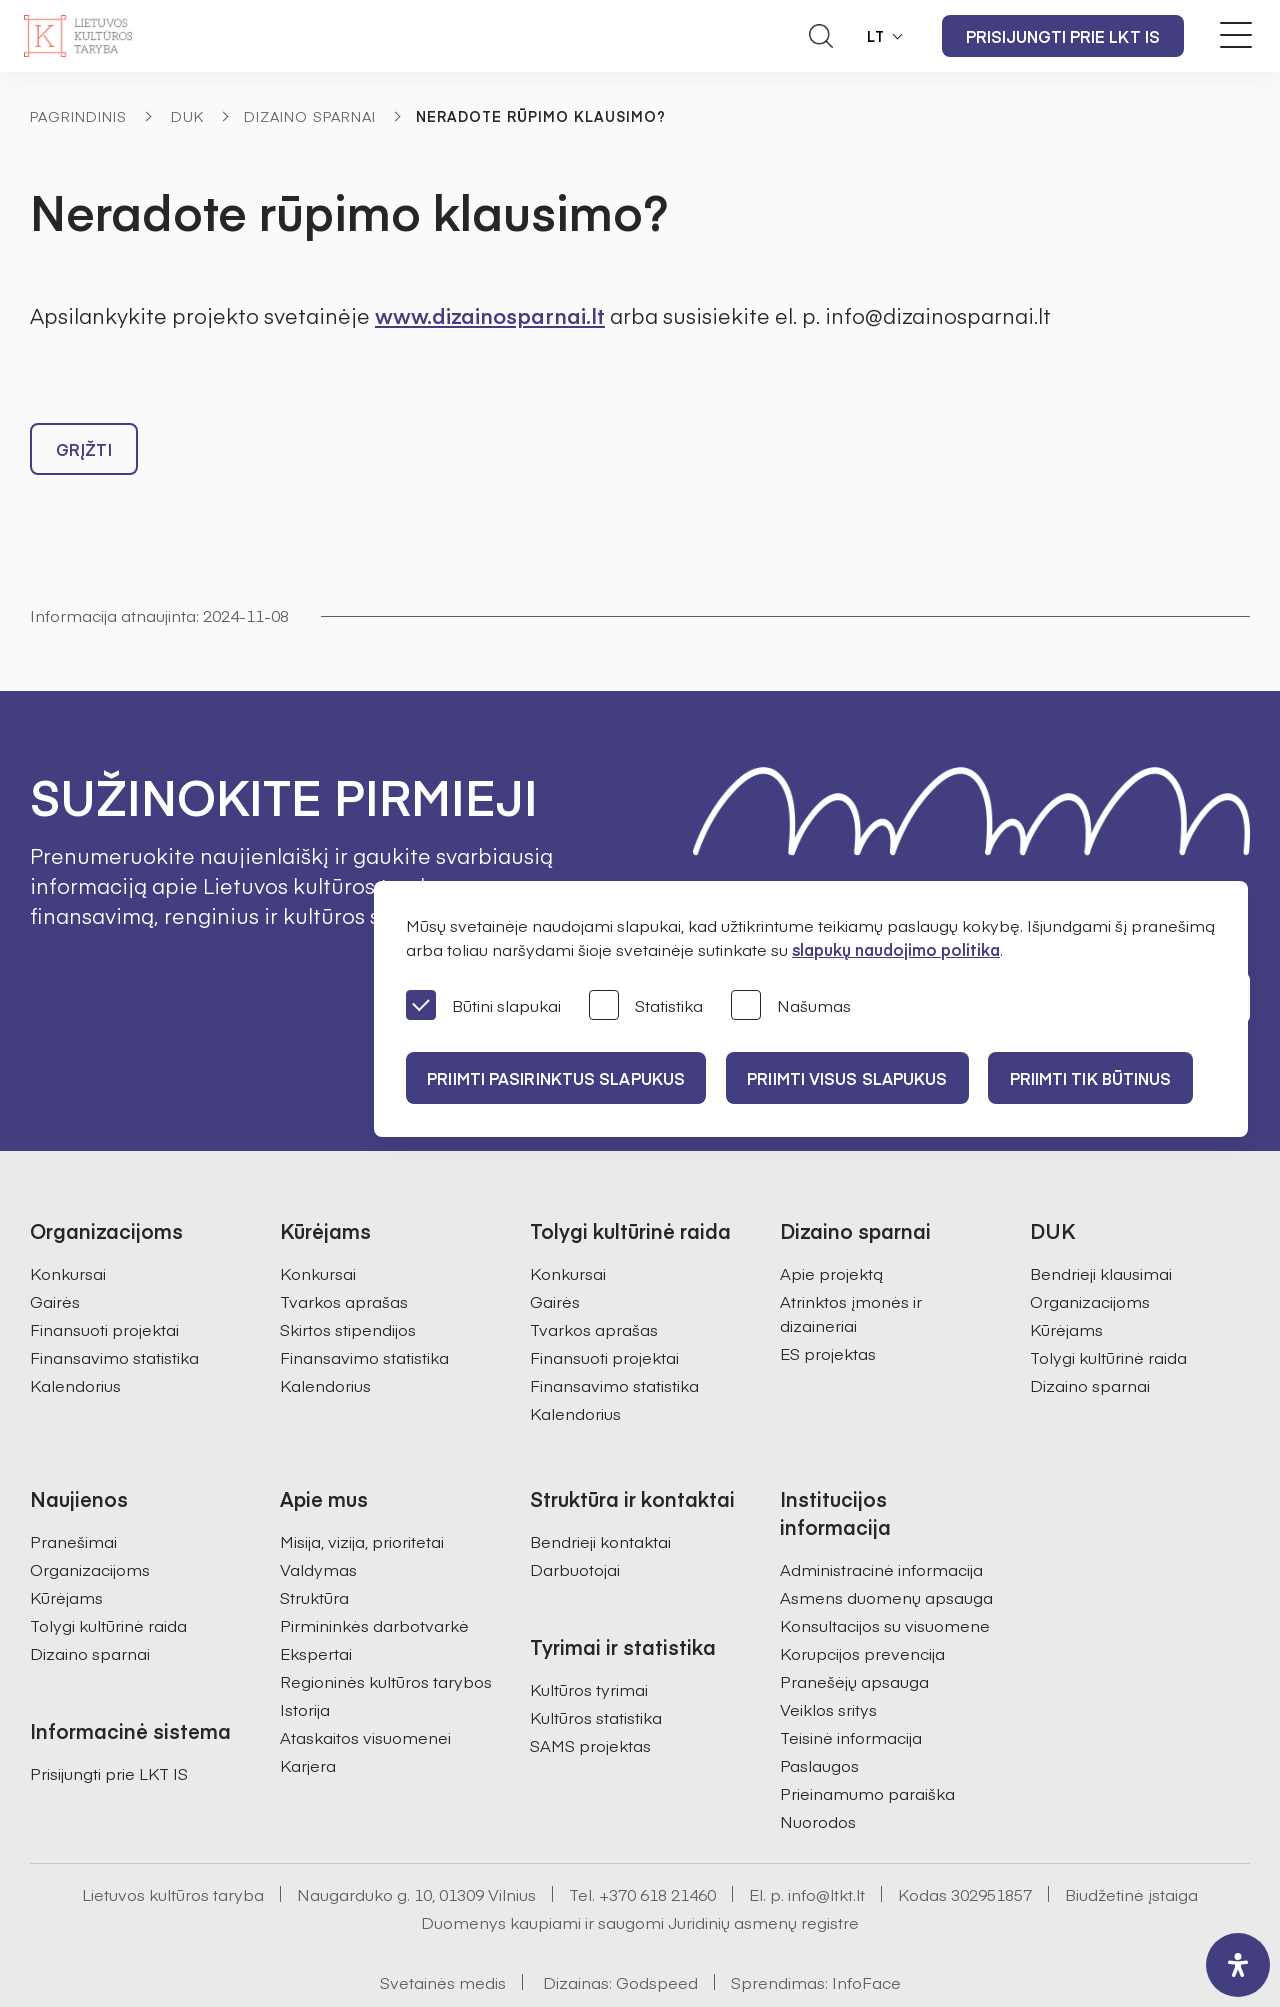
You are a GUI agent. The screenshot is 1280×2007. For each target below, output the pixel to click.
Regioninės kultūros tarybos (386, 1632)
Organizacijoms (1090, 1252)
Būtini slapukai (483, 1006)
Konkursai (68, 1224)
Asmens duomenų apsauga (886, 1548)
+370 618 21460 (657, 1845)
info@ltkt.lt (826, 1845)
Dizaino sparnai (310, 116)
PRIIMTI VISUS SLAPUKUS (858, 1078)
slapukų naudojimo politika (896, 949)
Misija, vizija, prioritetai (362, 1492)
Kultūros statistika (596, 1668)
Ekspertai (316, 1604)
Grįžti (84, 454)
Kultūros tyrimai (589, 1640)
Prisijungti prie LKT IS (1063, 36)
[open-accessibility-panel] (1238, 1965)
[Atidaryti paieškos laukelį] (821, 36)
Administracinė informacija (881, 1520)
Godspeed (657, 1933)
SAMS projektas (590, 1696)
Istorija (305, 1660)
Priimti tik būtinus (1109, 1078)
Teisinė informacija (851, 1688)
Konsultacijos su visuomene (885, 1576)
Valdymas (318, 1520)
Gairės (55, 1252)
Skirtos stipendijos (348, 1280)
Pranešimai (73, 1492)
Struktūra (314, 1548)
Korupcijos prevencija (862, 1604)
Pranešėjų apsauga (854, 1632)
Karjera (308, 1716)
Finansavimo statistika (114, 1308)
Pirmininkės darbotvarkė (374, 1576)
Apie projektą (831, 1224)
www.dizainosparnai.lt (490, 315)
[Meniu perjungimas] (1236, 35)
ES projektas (828, 1304)
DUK (187, 116)
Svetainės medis (443, 1933)
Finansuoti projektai (104, 1280)
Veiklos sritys (828, 1660)
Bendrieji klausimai (1101, 1224)
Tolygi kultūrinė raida (1108, 1308)
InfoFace (866, 1933)
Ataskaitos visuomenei (365, 1688)
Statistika (646, 1006)
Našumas (791, 1006)
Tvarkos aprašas (344, 1252)
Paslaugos (819, 1716)
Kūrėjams (1066, 1280)
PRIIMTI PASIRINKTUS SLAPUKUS (559, 1078)
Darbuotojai (575, 1520)
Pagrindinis (78, 116)
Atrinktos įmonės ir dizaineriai (851, 1264)
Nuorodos (818, 1772)
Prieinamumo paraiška (867, 1744)
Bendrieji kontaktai (600, 1492)
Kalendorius (75, 1336)
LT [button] (876, 36)
